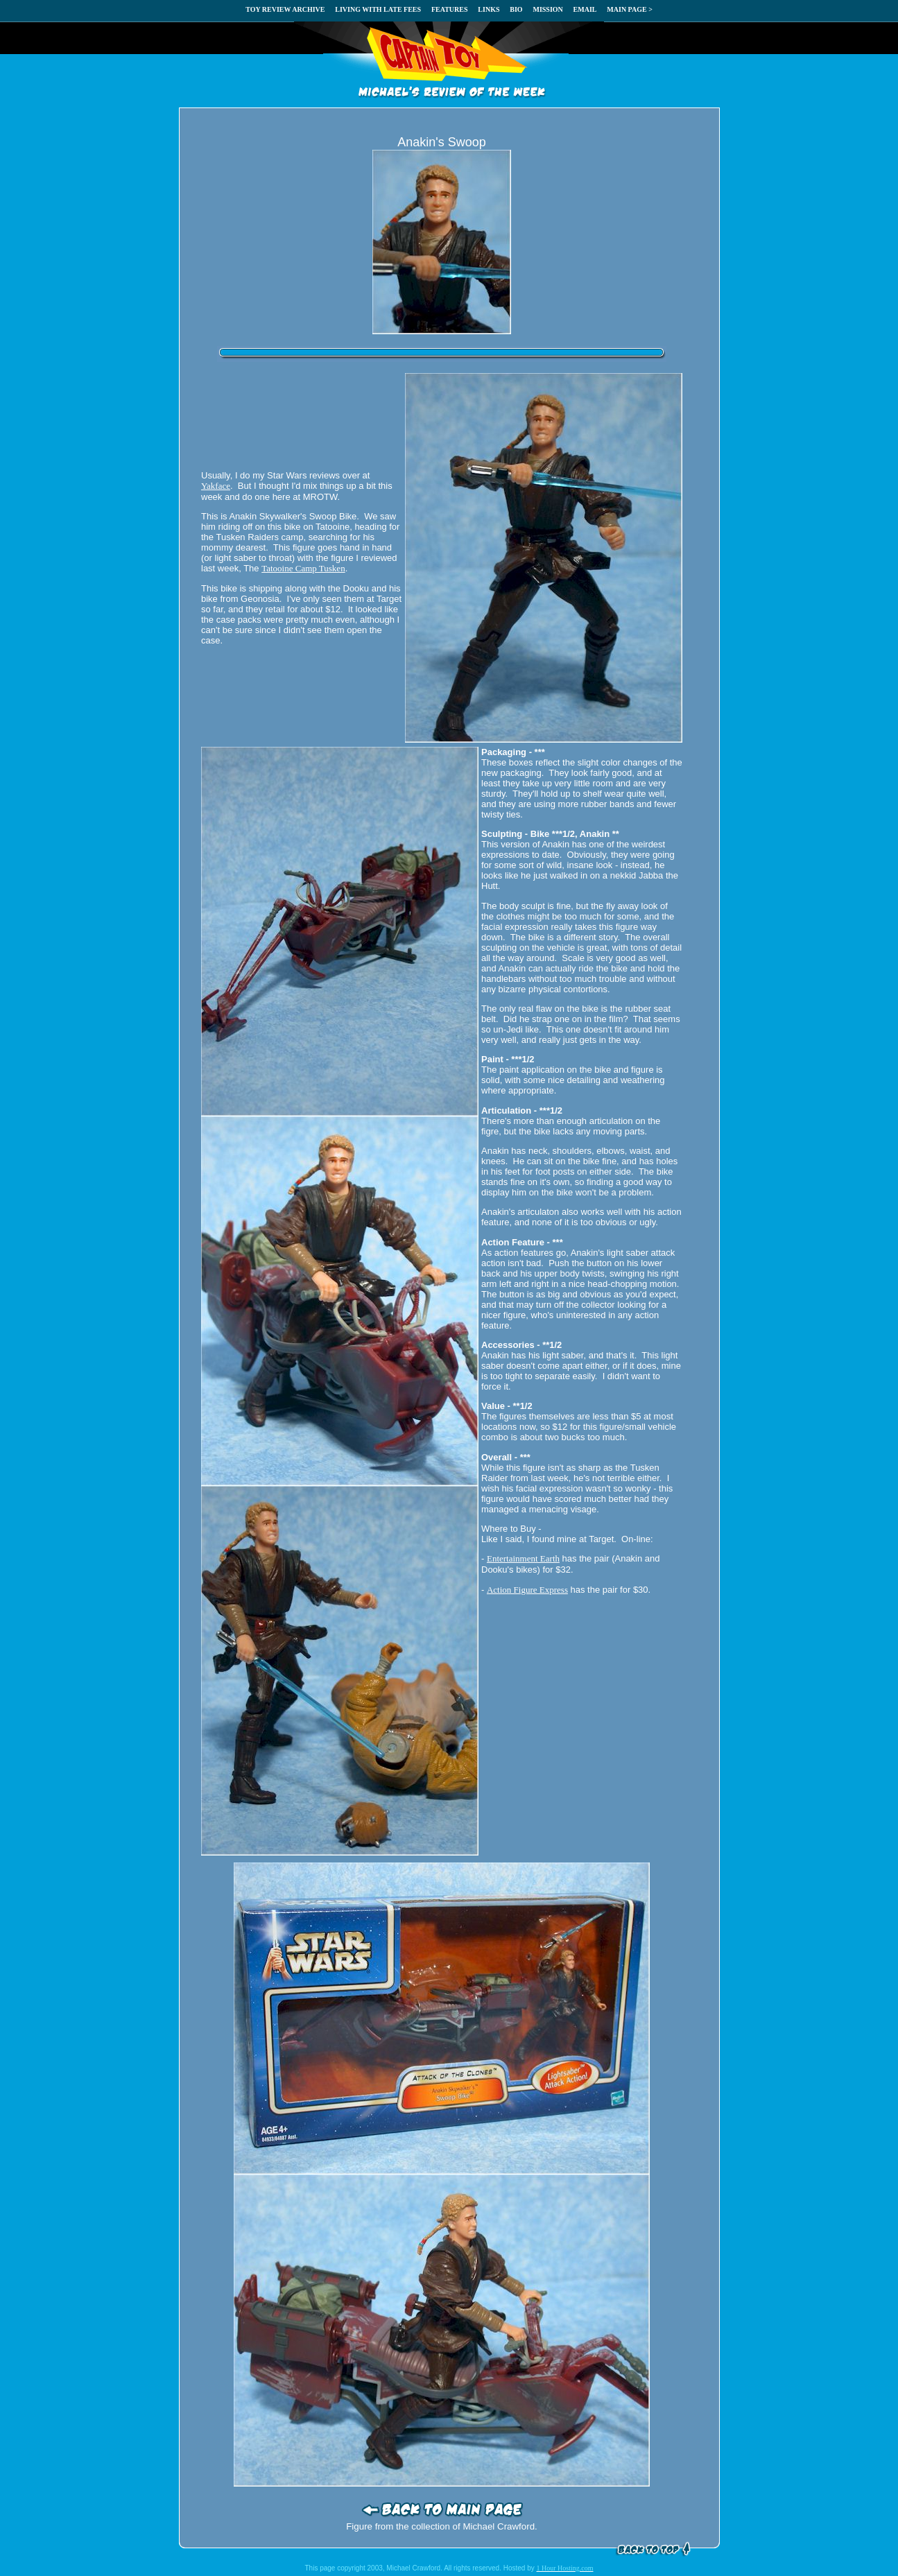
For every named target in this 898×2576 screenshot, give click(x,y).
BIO (516, 9)
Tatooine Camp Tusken (303, 568)
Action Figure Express (527, 1589)
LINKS (488, 9)
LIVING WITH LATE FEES (378, 9)
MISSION (547, 9)
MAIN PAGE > (630, 9)
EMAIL (585, 9)
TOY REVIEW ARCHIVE (285, 9)
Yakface (215, 486)
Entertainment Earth (523, 1558)
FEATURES (449, 9)
